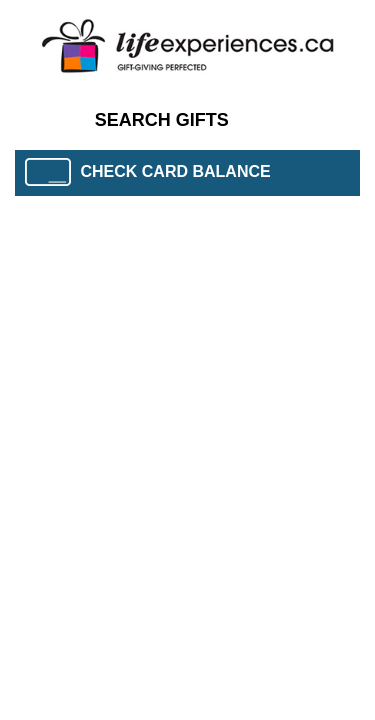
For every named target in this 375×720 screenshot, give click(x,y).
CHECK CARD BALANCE (148, 172)
